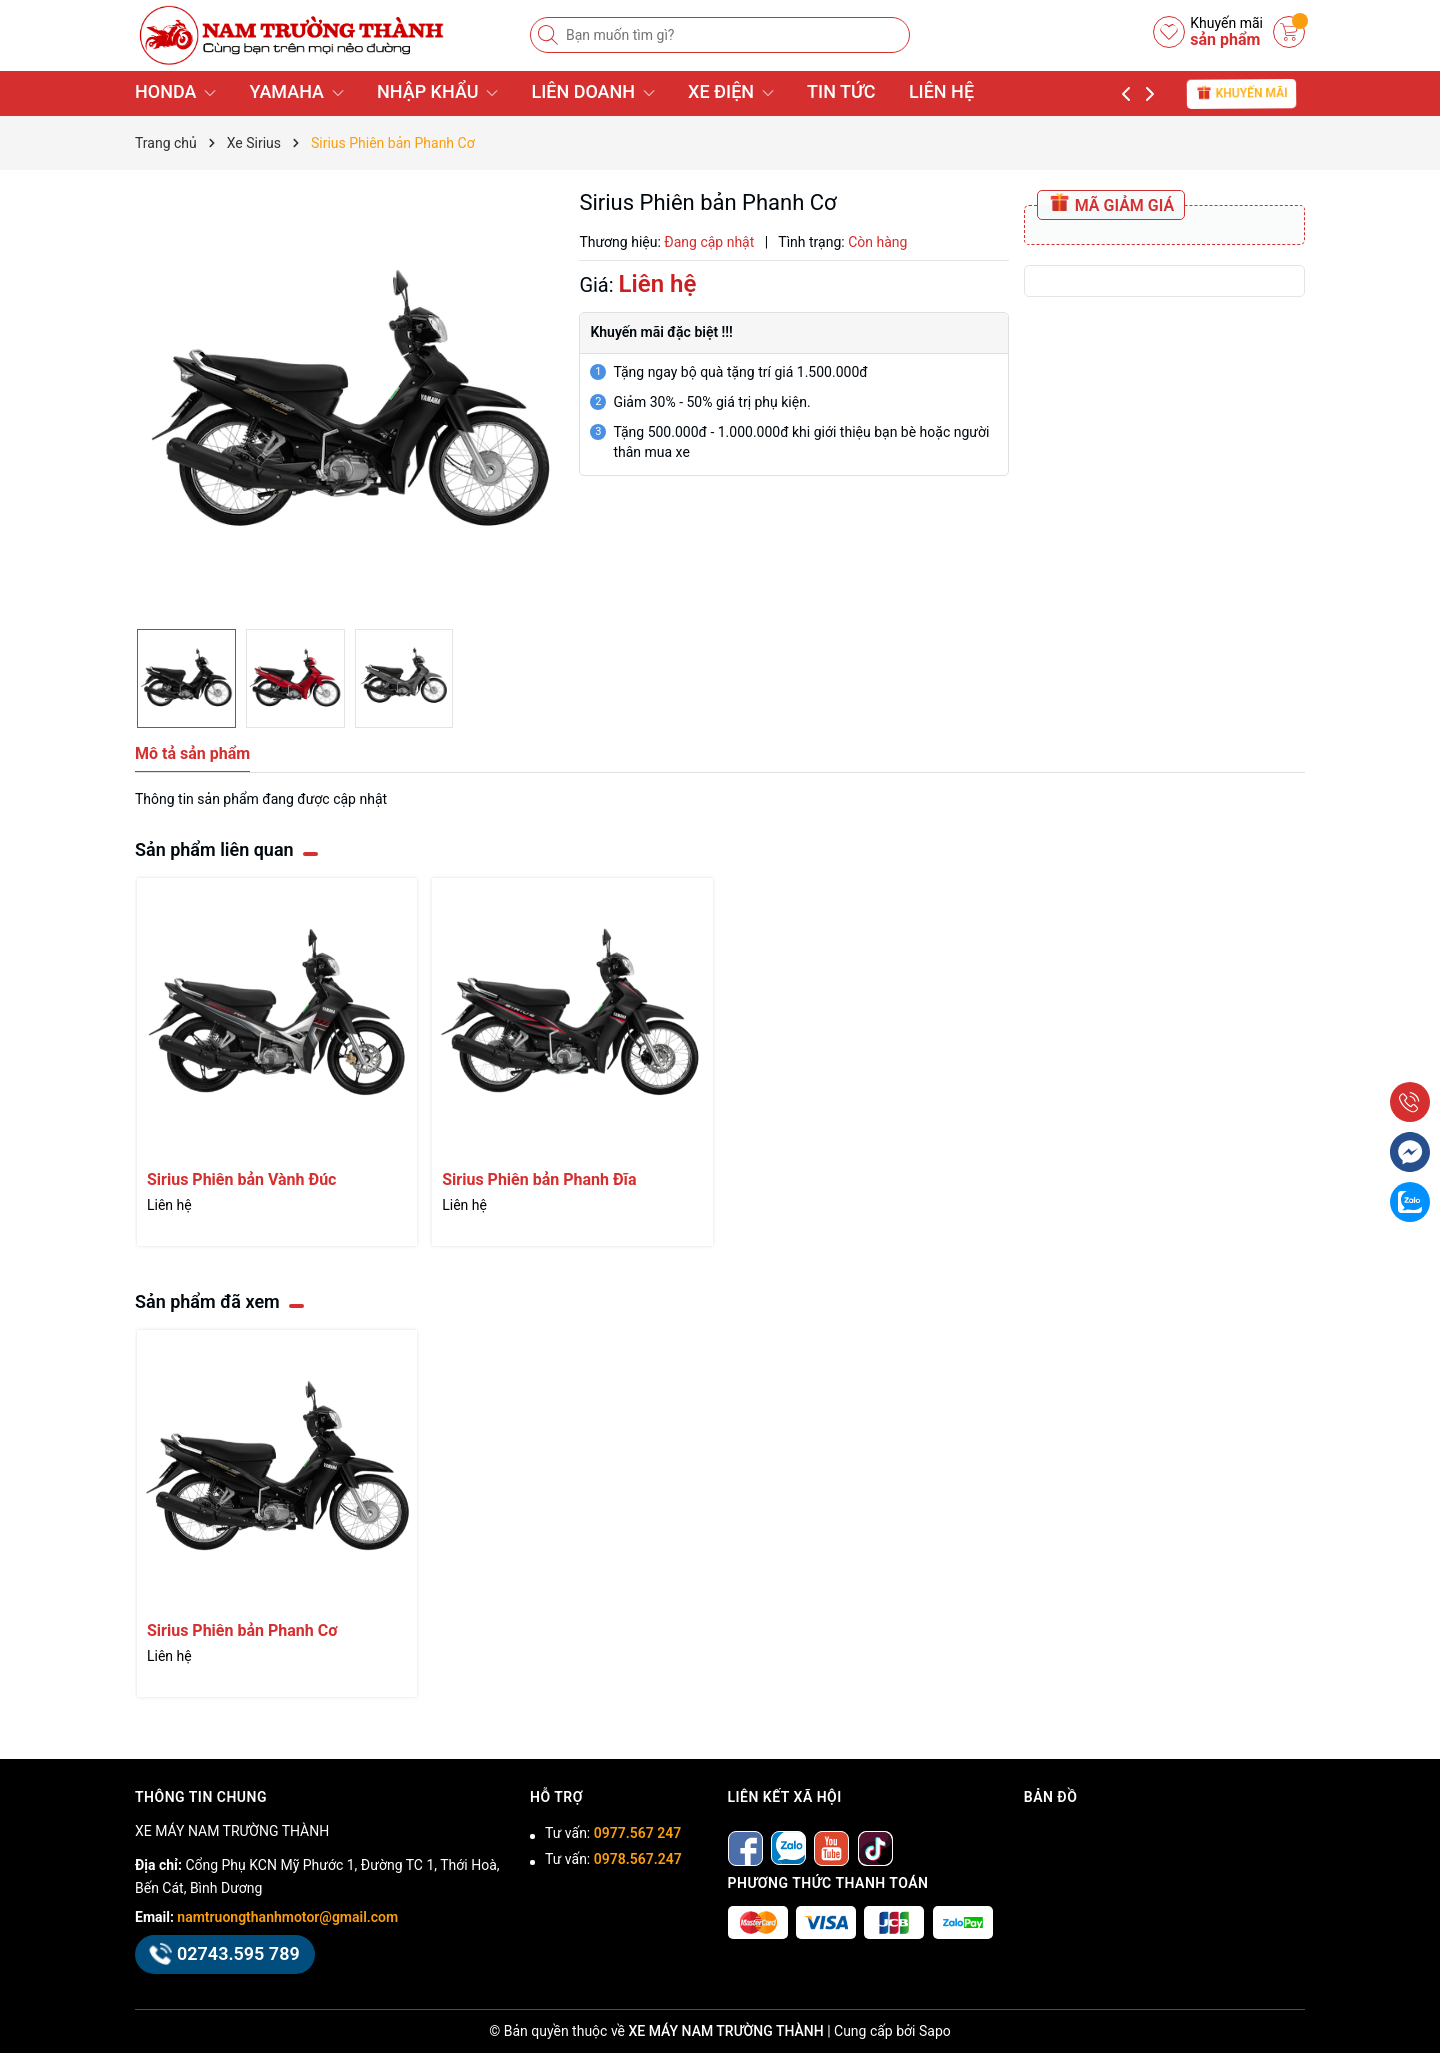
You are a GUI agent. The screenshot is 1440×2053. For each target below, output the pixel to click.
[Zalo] (788, 1847)
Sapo (935, 2031)
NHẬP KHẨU (437, 91)
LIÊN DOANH (592, 91)
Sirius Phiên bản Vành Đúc (241, 1179)
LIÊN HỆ (941, 91)
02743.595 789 (225, 1954)
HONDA (175, 91)
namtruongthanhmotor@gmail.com (287, 1917)
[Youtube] (831, 1847)
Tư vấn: (613, 1833)
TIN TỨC (841, 91)
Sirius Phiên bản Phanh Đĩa (539, 1179)
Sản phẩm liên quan (214, 849)
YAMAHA (296, 91)
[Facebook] (745, 1847)
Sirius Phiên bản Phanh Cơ (242, 1630)
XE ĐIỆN (731, 91)
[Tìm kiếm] (550, 35)
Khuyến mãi (1241, 92)
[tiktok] (875, 1847)
